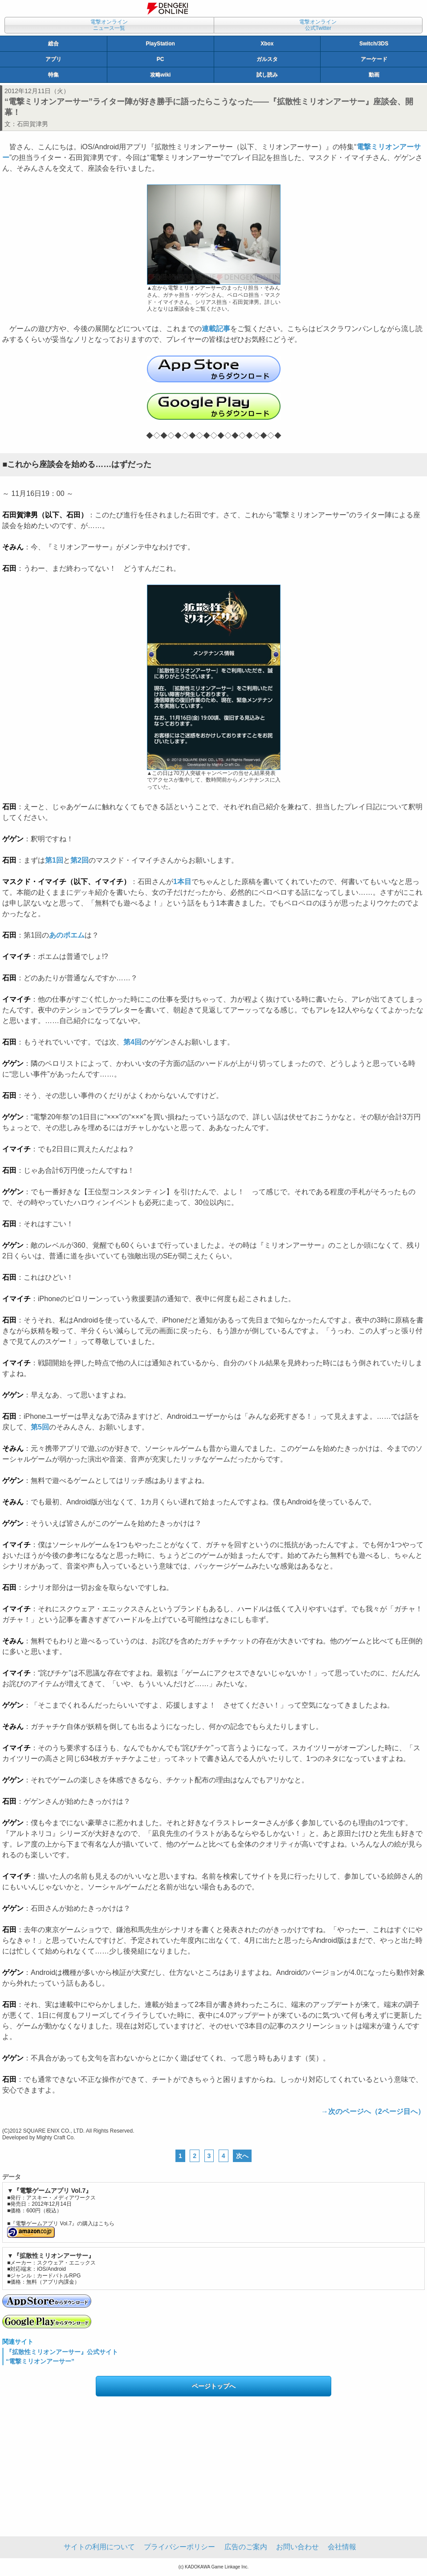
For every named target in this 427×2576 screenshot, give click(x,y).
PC (160, 59)
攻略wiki (160, 75)
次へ (242, 2155)
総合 (53, 44)
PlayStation (160, 44)
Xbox (266, 44)
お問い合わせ (297, 2547)
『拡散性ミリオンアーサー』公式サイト (62, 2351)
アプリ (53, 59)
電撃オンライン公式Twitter (318, 25)
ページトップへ (214, 2386)
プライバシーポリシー (179, 2547)
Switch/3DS (373, 44)
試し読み (267, 75)
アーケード (374, 59)
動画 (374, 75)
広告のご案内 (245, 2547)
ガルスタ (267, 59)
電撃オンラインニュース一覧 (109, 25)
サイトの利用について (99, 2547)
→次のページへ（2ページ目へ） (373, 2111)
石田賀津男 (32, 123)
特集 (53, 75)
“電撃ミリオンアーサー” (40, 2361)
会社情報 (342, 2547)
